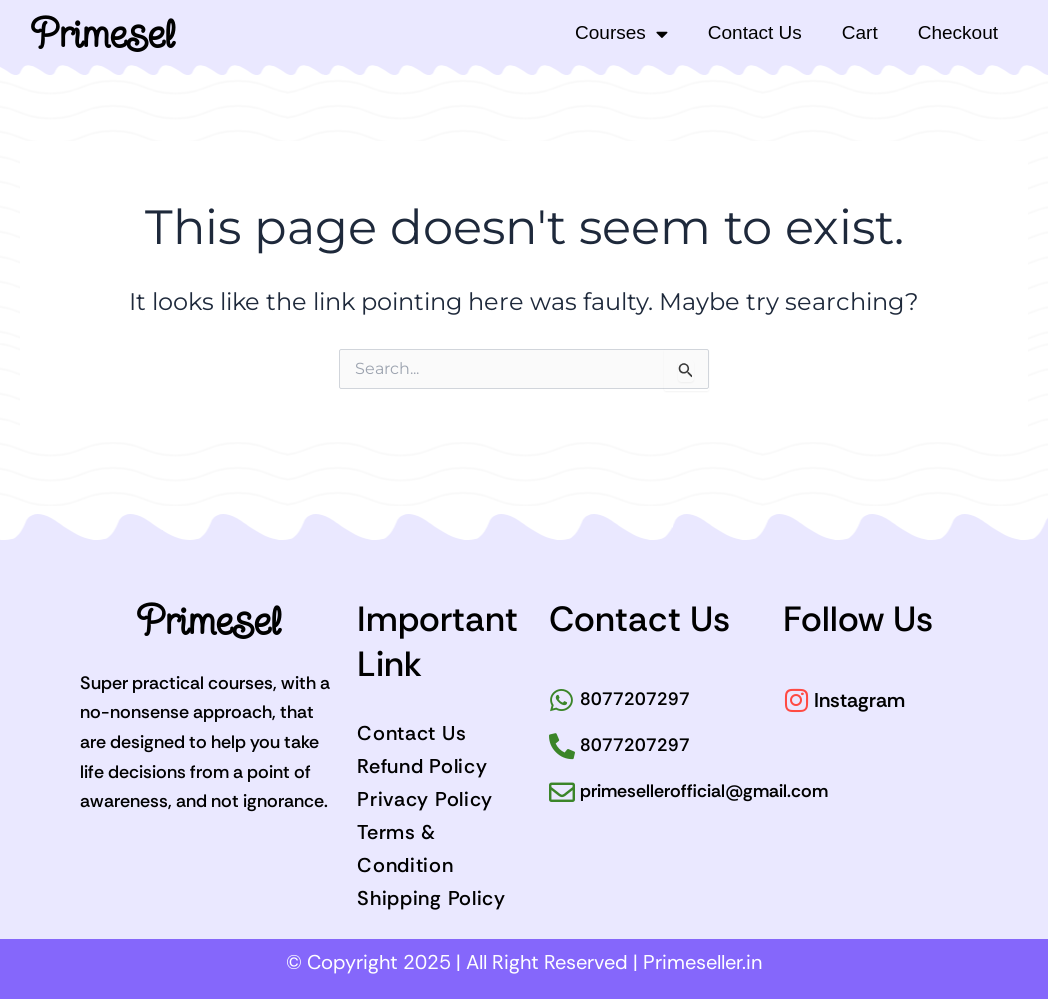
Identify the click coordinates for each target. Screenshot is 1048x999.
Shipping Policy (431, 898)
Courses (621, 33)
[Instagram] (796, 700)
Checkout (958, 32)
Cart (860, 32)
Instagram (859, 700)
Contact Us (755, 32)
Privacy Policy (425, 799)
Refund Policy (422, 766)
